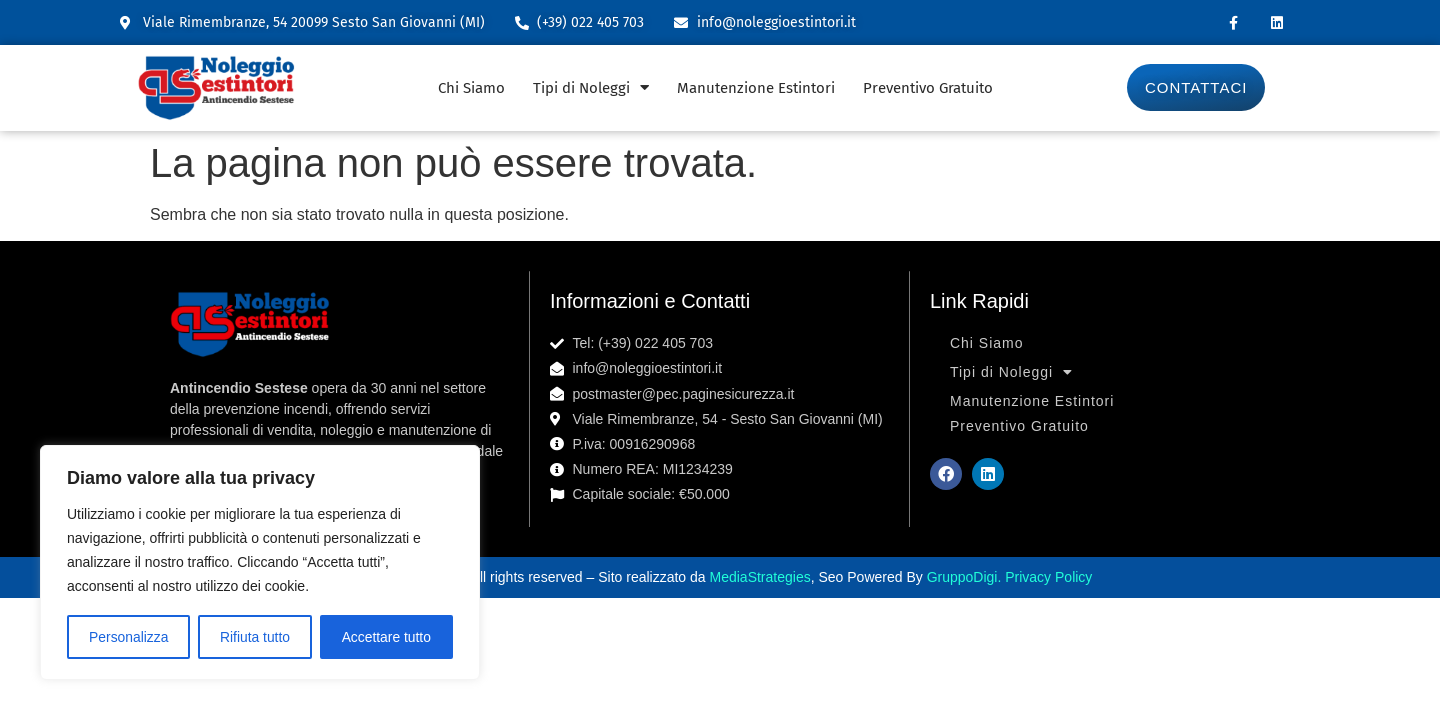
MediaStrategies (760, 577)
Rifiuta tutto (255, 637)
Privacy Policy (1048, 577)
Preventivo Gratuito (928, 88)
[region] (260, 563)
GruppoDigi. (966, 577)
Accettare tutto (386, 637)
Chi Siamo (471, 88)
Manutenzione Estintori (756, 88)
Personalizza (128, 637)
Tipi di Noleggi (591, 87)
